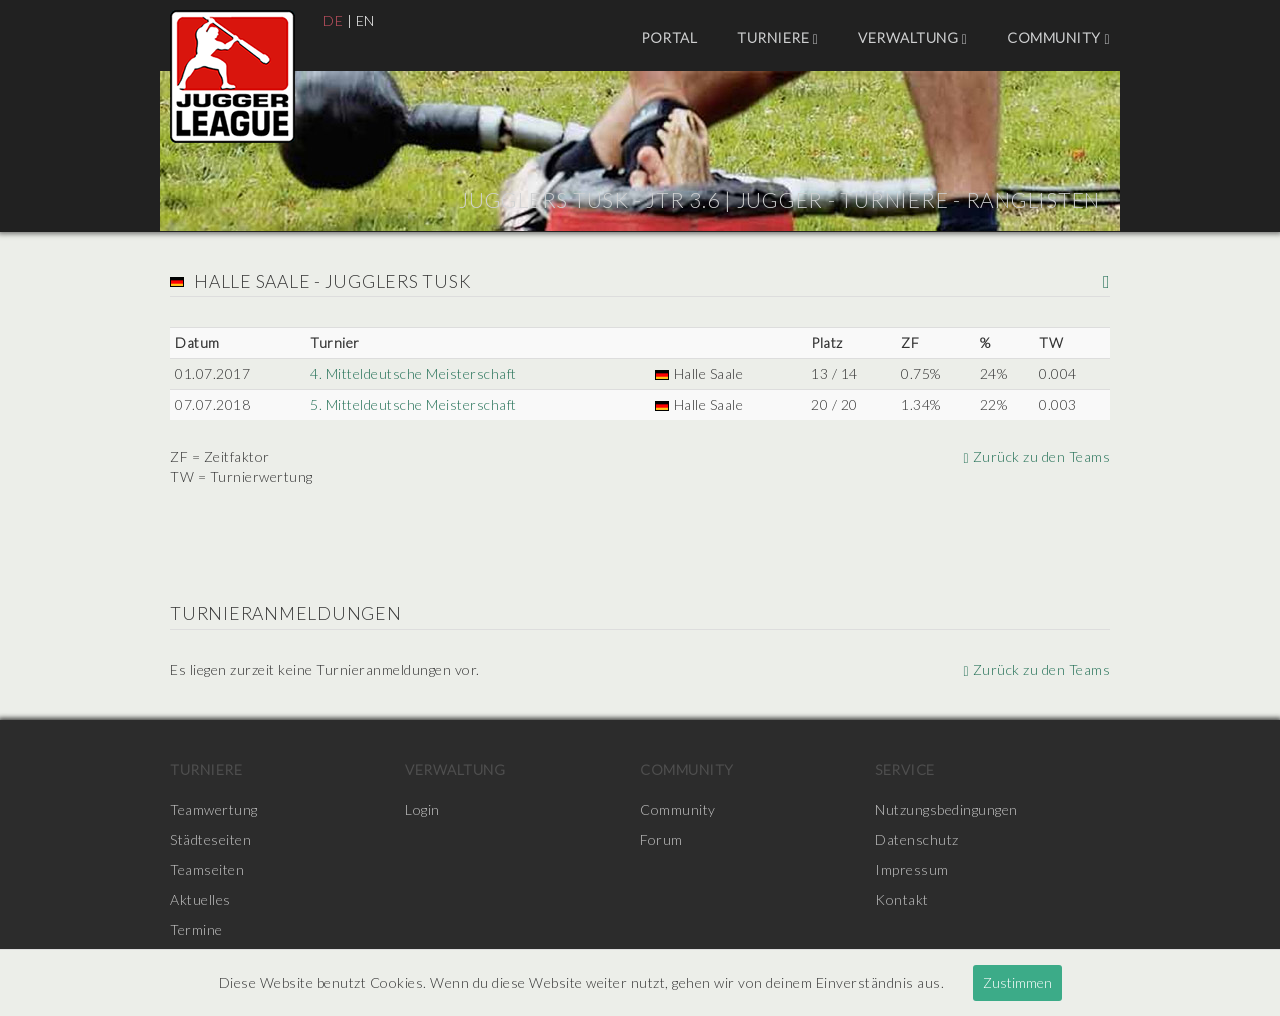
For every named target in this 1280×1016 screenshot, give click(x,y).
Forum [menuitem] (661, 839)
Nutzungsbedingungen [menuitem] (946, 809)
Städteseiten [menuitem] (210, 839)
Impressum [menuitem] (912, 869)
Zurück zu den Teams (1036, 456)
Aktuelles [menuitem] (200, 899)
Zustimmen (1017, 982)
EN (365, 20)
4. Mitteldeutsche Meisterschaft (413, 373)
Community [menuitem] (1058, 38)
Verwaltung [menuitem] (912, 38)
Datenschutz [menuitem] (917, 839)
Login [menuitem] (422, 809)
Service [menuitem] (905, 769)
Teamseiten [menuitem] (207, 869)
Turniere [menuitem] (777, 38)
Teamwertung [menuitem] (214, 809)
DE (333, 20)
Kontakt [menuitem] (902, 899)
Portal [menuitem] (669, 37)
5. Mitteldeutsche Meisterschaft (413, 404)
